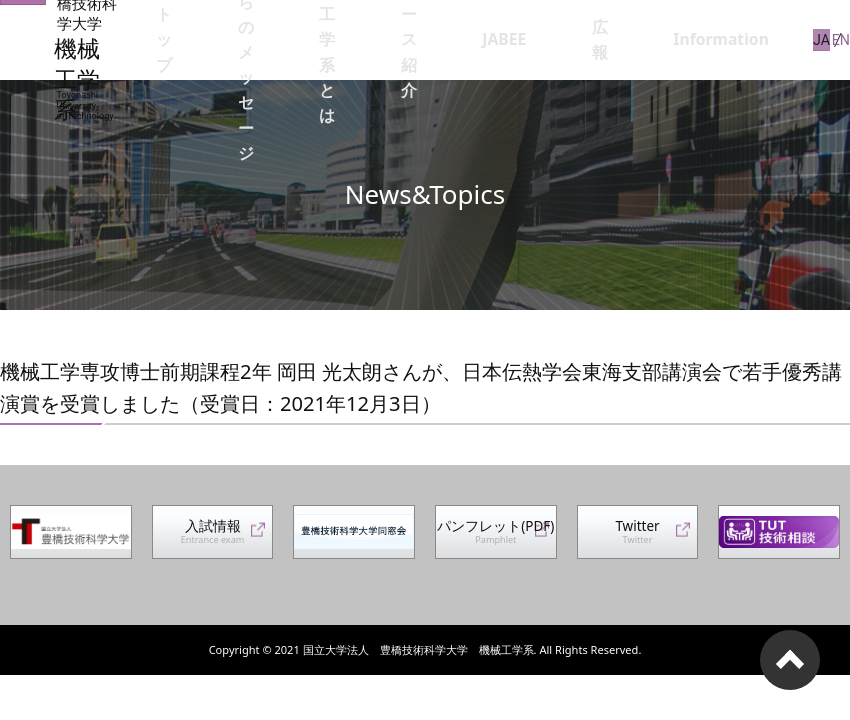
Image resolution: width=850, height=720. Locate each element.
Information (733, 39)
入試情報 (213, 538)
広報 (655, 39)
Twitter (638, 538)
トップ (244, 39)
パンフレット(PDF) (490, 538)
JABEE (599, 39)
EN (841, 39)
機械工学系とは (442, 39)
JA (811, 39)
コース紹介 (527, 39)
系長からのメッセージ (336, 39)
